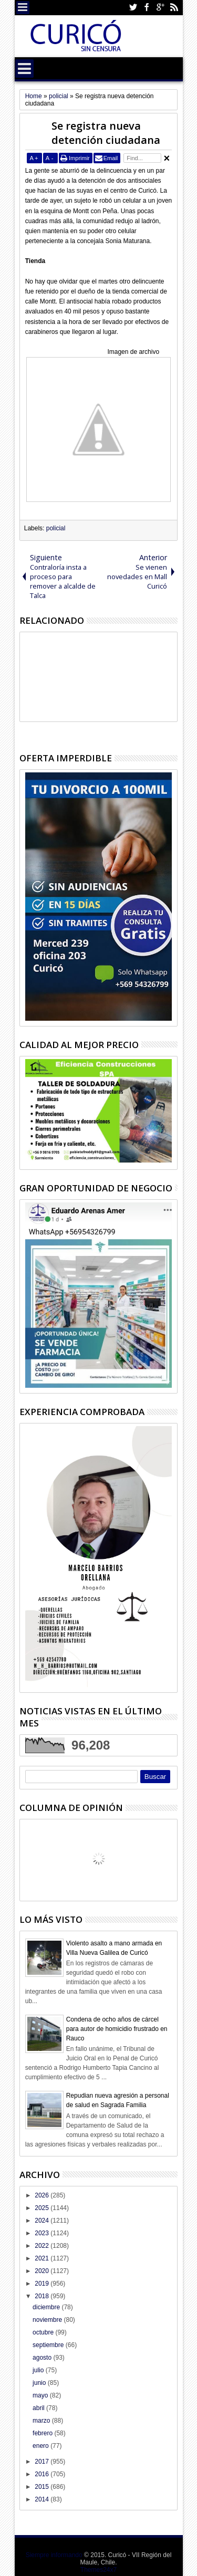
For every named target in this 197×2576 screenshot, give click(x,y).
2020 (42, 2271)
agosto (43, 2357)
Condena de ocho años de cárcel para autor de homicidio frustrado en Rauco (117, 2029)
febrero (43, 2433)
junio (40, 2382)
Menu (22, 7)
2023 (42, 2233)
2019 (42, 2283)
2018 (42, 2296)
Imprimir (79, 158)
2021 (42, 2258)
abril (39, 2408)
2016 (42, 2474)
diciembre (47, 2307)
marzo (42, 2420)
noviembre (48, 2319)
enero (41, 2445)
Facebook (146, 7)
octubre (44, 2332)
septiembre (49, 2345)
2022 (42, 2245)
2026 (42, 2195)
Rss (174, 7)
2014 (42, 2499)
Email (110, 158)
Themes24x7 (98, 2569)
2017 (42, 2461)
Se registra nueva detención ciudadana (105, 133)
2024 (42, 2220)
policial (56, 528)
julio (39, 2370)
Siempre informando (54, 2555)
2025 (42, 2208)
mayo (41, 2395)
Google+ (160, 7)
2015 (42, 2486)
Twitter (133, 7)
